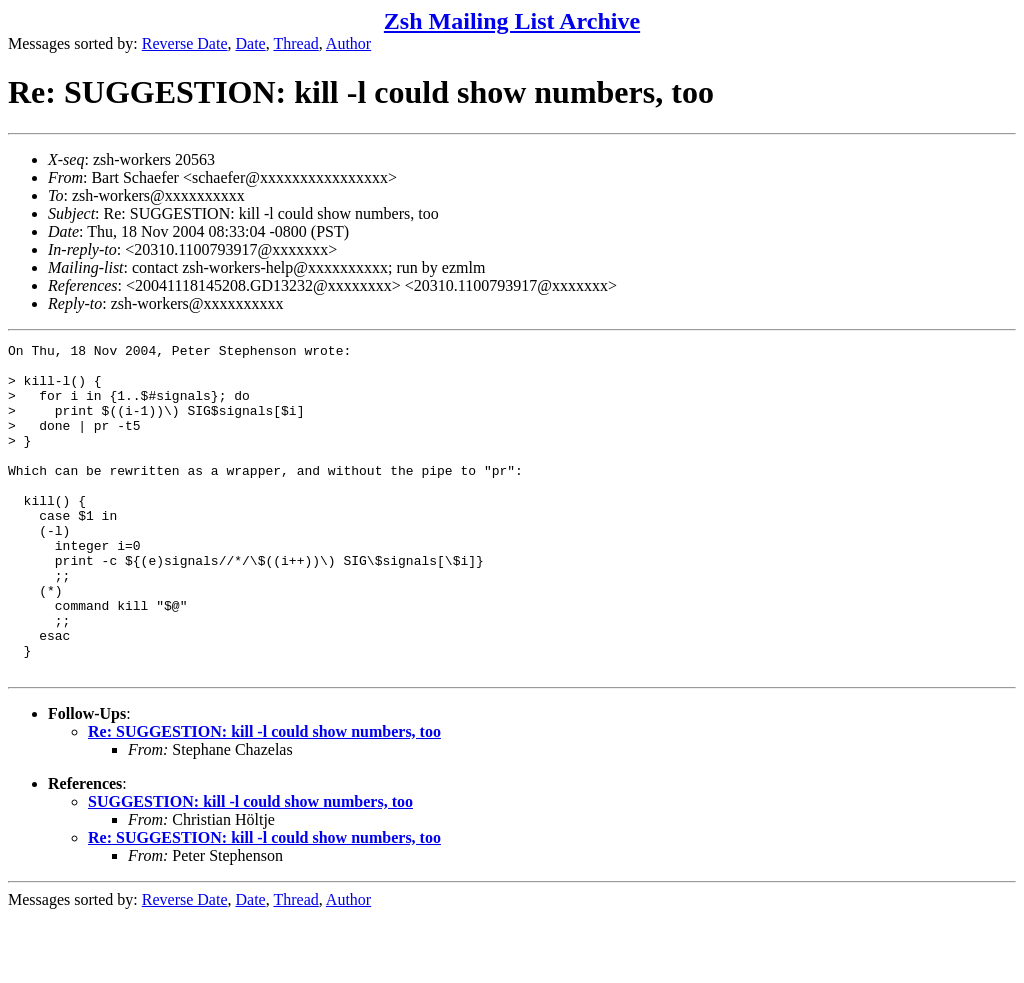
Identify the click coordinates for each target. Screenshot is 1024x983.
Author (348, 43)
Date (251, 43)
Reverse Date (185, 43)
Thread (295, 43)
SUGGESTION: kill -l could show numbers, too (250, 867)
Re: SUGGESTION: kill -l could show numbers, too (264, 797)
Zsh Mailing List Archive (512, 21)
